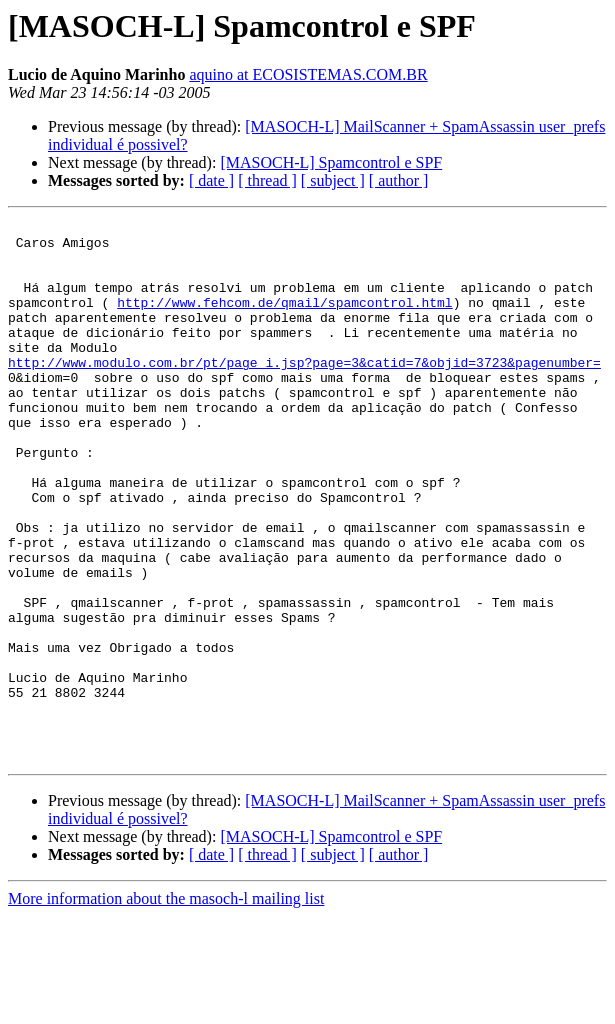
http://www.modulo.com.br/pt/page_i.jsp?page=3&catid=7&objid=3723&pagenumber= (304, 392)
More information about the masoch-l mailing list (166, 1006)
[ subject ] (333, 180)
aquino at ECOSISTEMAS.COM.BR (308, 74)
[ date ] (211, 180)
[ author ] (399, 180)
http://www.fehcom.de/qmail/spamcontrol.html (284, 320)
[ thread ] (267, 180)
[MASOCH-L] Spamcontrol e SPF (331, 162)
